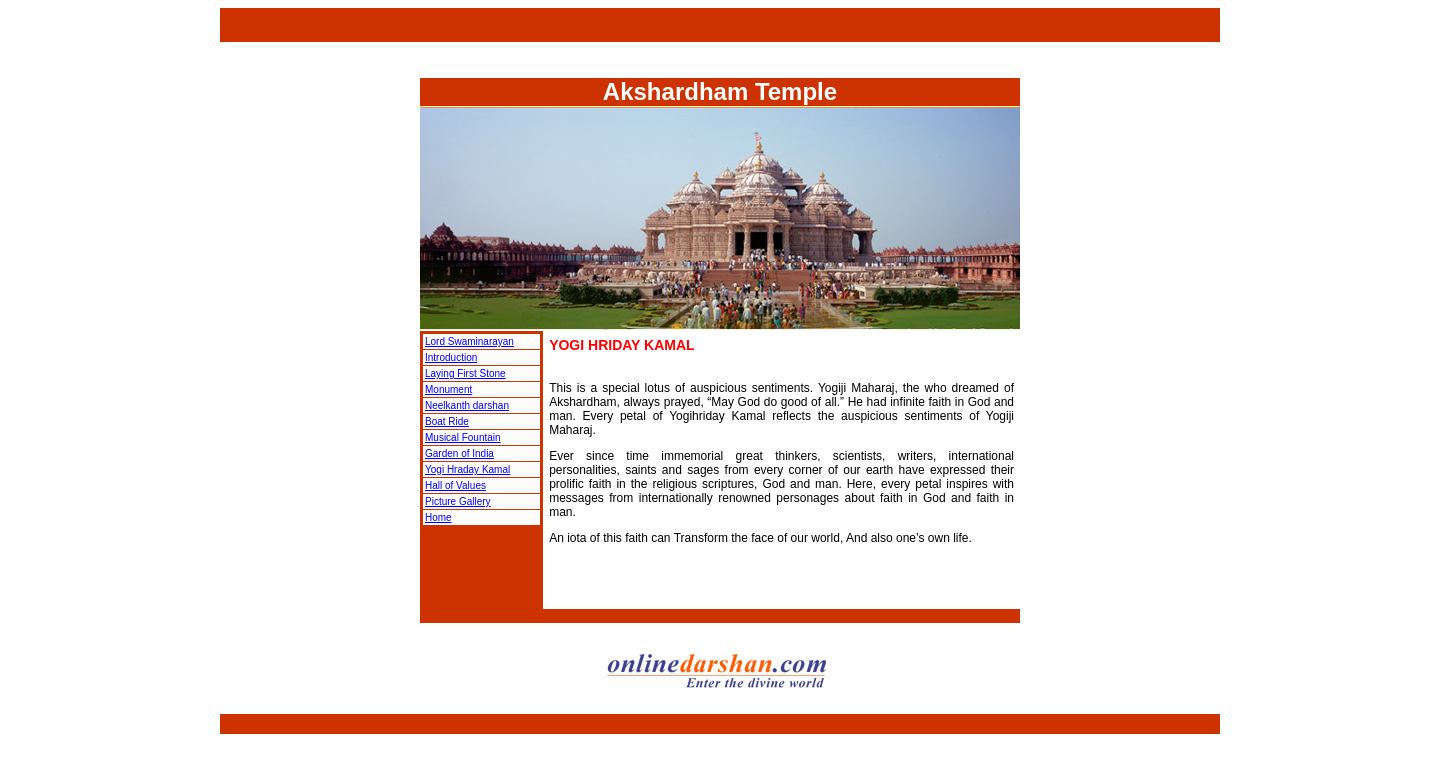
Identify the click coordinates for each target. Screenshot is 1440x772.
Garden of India (459, 453)
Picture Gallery (458, 501)
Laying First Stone (465, 373)
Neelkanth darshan (467, 405)
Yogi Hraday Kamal (467, 469)
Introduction (451, 357)
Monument (448, 389)
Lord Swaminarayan (469, 341)
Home (438, 517)
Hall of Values (455, 485)
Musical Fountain (463, 437)
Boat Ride (447, 421)
